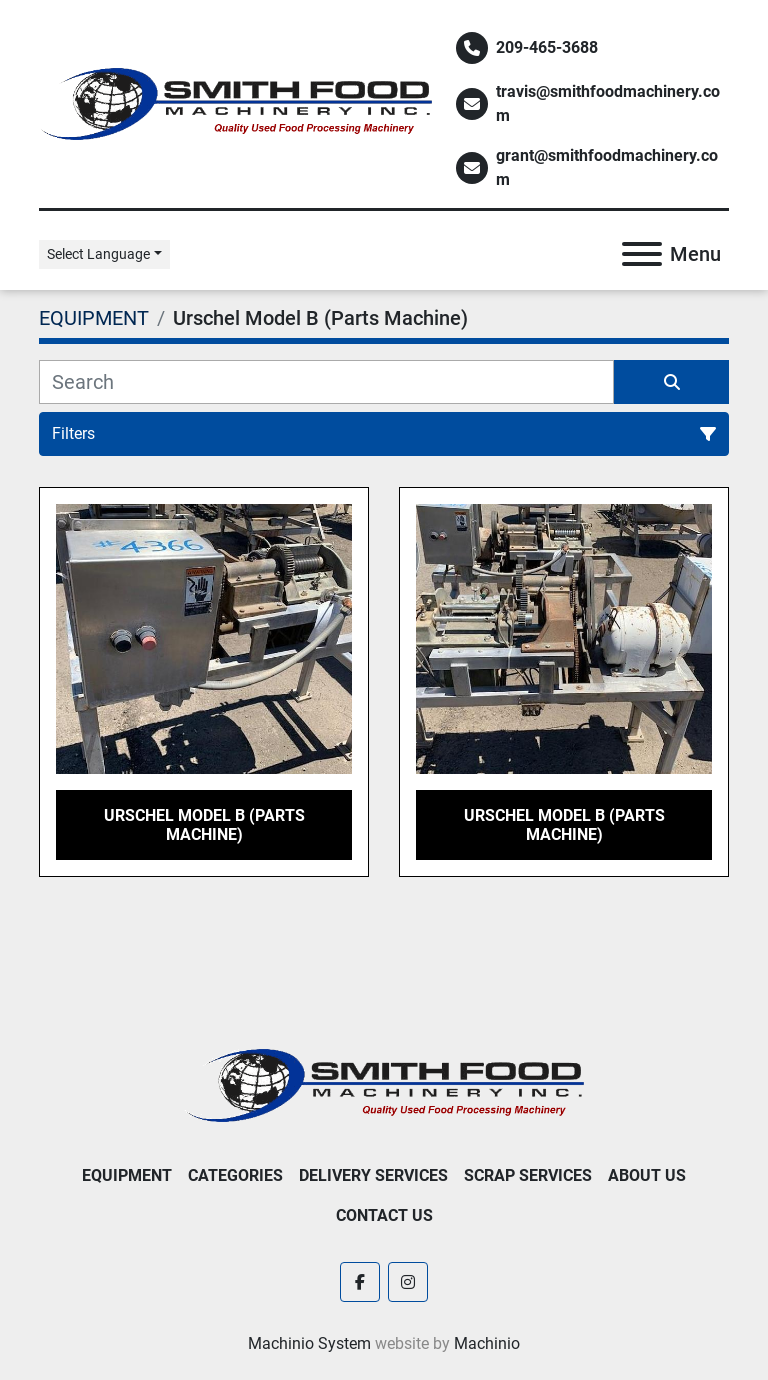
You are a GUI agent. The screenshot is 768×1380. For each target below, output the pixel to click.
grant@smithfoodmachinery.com (607, 167)
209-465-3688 (547, 47)
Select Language (98, 254)
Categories (235, 1175)
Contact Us (384, 1215)
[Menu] (642, 254)
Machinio (487, 1343)
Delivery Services (373, 1175)
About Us (647, 1175)
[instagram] (408, 1282)
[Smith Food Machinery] (384, 1084)
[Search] (326, 382)
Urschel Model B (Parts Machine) (204, 825)
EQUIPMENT (127, 1175)
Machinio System (309, 1343)
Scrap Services (528, 1175)
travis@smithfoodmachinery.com (608, 103)
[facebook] (360, 1282)
